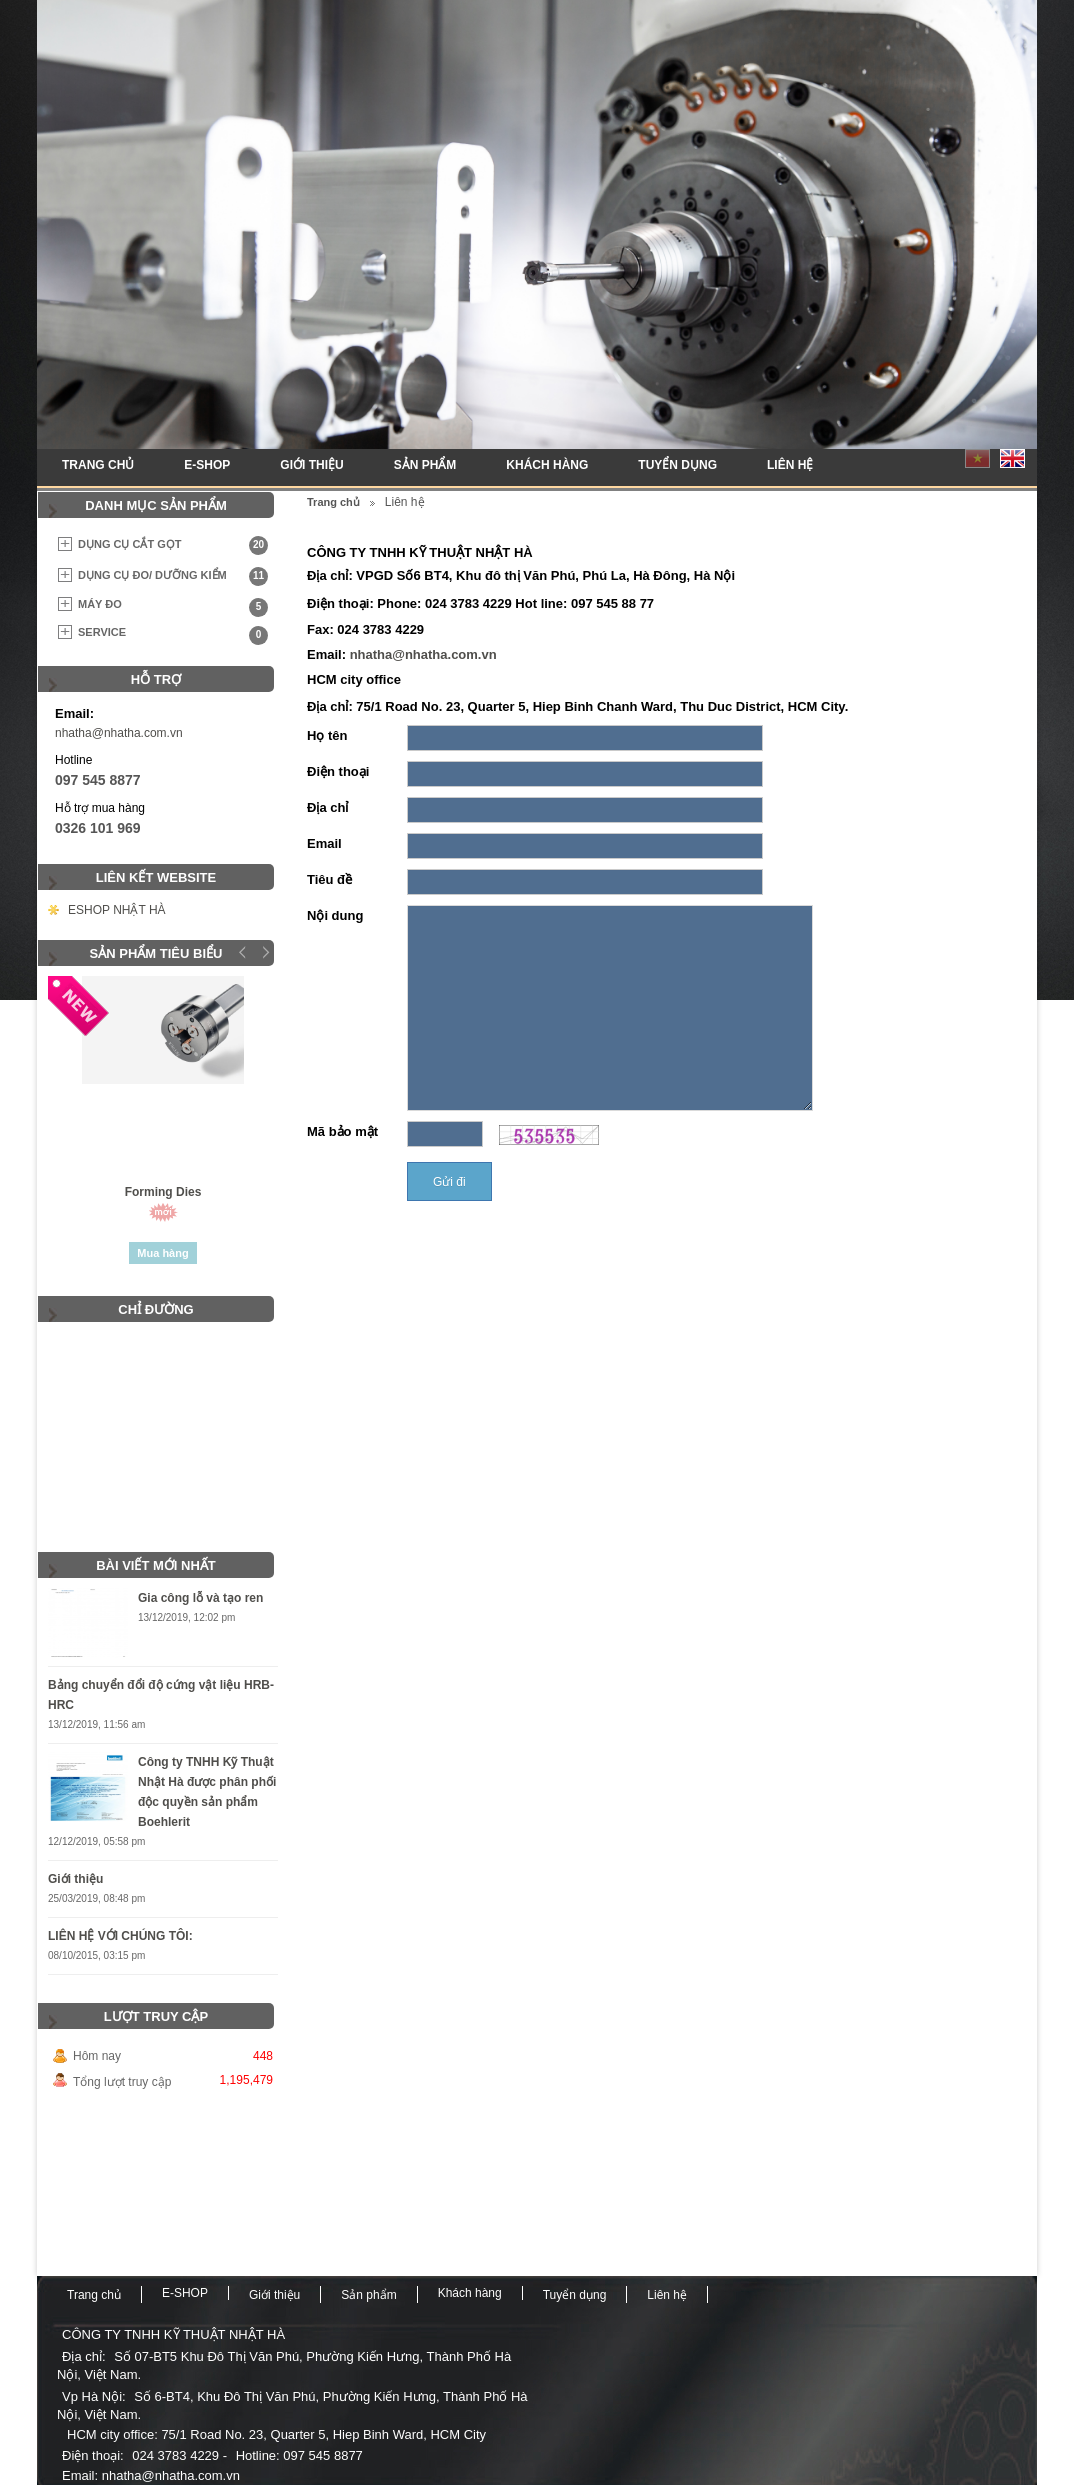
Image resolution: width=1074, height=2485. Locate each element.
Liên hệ (790, 465)
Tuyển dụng (677, 465)
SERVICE (173, 635)
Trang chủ (98, 465)
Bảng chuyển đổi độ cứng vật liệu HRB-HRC (161, 1695)
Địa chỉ (327, 807)
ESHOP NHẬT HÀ (117, 910)
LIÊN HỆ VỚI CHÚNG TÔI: (120, 1936)
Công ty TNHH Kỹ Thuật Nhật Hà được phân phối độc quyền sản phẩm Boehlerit (207, 1792)
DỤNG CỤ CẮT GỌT (173, 545)
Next (263, 952)
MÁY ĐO (173, 607)
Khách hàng (547, 465)
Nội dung (335, 915)
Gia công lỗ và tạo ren (200, 1598)
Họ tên (327, 735)
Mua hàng (162, 1253)
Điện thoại (338, 771)
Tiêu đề (329, 879)
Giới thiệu (311, 465)
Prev (243, 952)
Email (324, 843)
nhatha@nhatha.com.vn (119, 733)
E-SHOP (207, 465)
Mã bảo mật (342, 1131)
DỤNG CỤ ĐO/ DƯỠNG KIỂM (173, 576)
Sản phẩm (425, 465)
